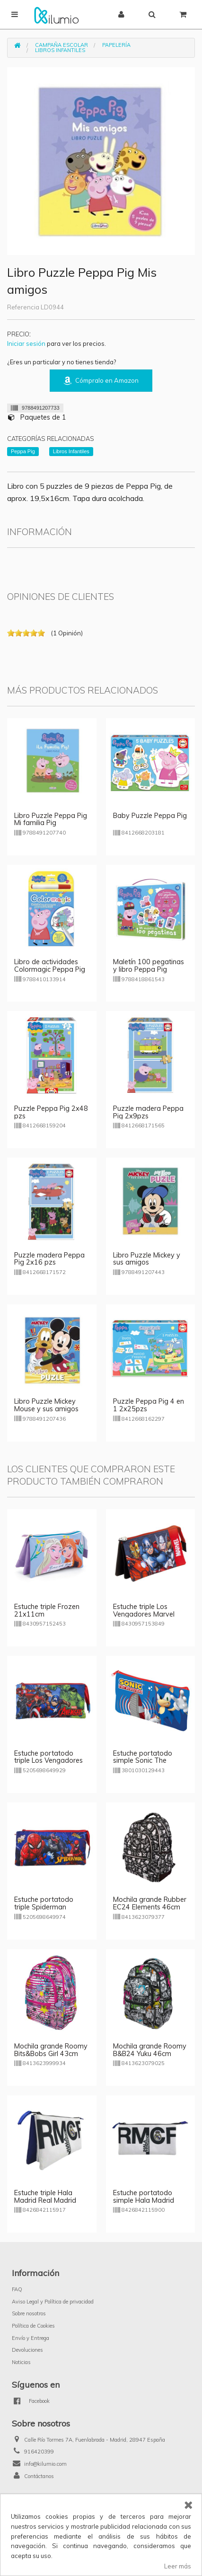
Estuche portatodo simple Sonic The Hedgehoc (142, 1761)
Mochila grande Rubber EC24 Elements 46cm (149, 1903)
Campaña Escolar (61, 45)
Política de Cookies (33, 2325)
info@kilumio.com (45, 2464)
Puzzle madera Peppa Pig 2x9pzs (148, 1112)
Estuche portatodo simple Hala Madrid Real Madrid (143, 2200)
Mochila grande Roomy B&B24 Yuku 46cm (149, 2050)
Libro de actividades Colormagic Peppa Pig (49, 966)
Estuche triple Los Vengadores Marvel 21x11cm (144, 1614)
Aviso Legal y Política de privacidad (53, 2301)
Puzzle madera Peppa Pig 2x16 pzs (49, 1259)
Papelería (116, 45)
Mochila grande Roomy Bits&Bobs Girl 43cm (51, 2050)
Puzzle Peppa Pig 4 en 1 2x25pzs (148, 1405)
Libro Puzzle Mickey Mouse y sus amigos (46, 1405)
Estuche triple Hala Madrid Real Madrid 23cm (45, 2200)
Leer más (177, 2566)
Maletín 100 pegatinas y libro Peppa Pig (148, 966)
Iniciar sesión (26, 343)
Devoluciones (27, 2350)
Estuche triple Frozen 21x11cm (46, 1610)
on (11, 633)
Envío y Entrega (30, 2338)
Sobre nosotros (29, 2313)
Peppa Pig (23, 451)
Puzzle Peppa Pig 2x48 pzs (51, 1112)
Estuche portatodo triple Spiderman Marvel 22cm (43, 1907)
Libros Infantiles (60, 50)
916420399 (39, 2451)
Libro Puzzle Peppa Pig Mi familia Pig (50, 819)
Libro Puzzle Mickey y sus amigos (146, 1259)
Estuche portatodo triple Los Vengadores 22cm (48, 1761)
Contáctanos (39, 2476)
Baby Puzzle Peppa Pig (150, 815)
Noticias (21, 2362)
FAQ (17, 2289)
